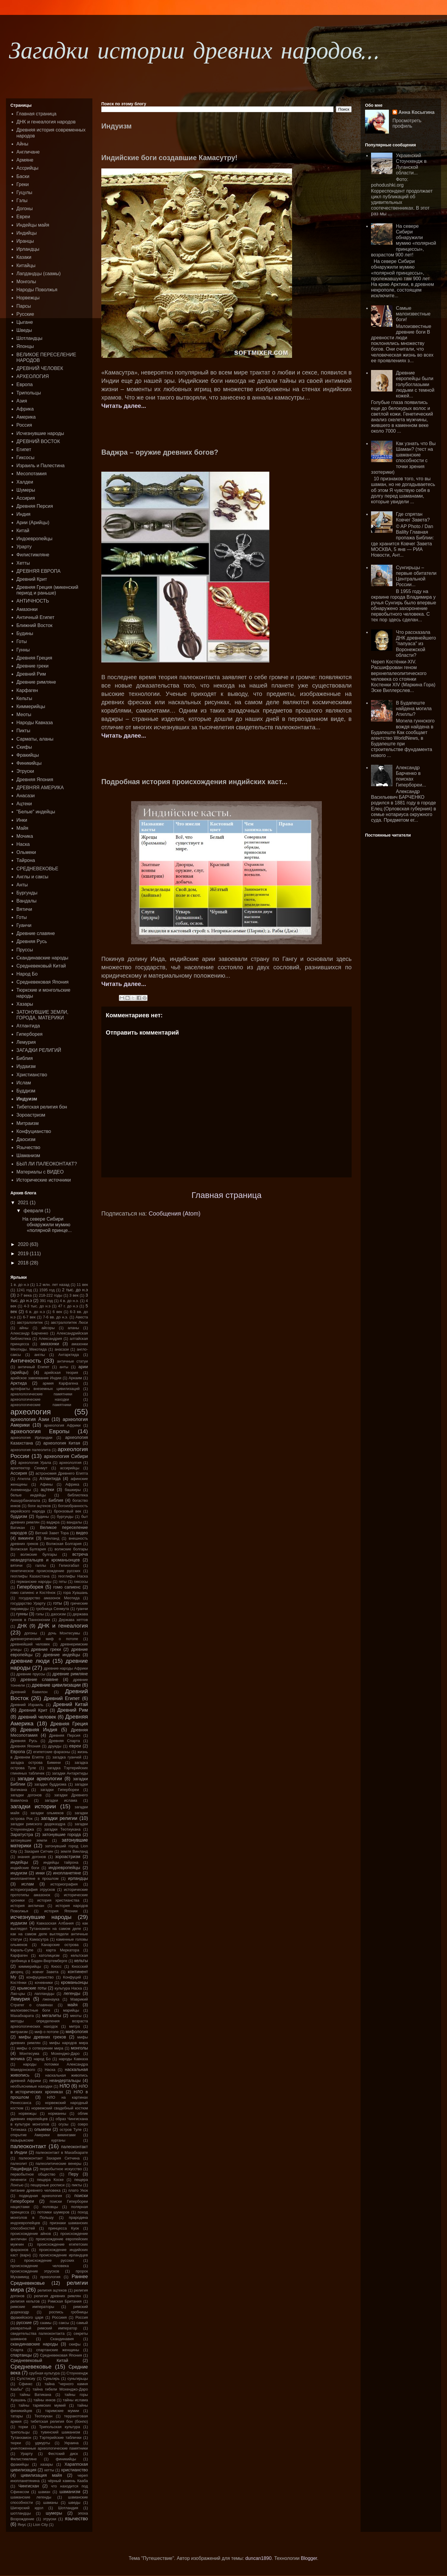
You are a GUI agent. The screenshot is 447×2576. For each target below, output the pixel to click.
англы (39, 1354)
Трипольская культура (59, 2427)
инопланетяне (67, 1873)
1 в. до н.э (19, 1284)
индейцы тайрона (60, 1862)
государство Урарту (28, 1603)
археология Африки (62, 1425)
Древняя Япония (34, 779)
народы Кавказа (73, 2059)
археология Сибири (66, 1456)
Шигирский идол (26, 2508)
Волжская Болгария (64, 1543)
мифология (77, 2031)
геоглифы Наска (73, 1576)
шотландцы (20, 2513)
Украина (71, 2443)
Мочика (24, 836)
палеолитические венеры (58, 2163)
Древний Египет (62, 1698)
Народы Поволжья (36, 289)
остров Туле (71, 2129)
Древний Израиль (26, 1704)
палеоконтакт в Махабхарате (62, 2152)
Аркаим (75, 1378)
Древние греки (32, 665)
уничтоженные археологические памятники (49, 2448)
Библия (24, 1058)
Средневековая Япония (42, 981)
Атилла (23, 1478)
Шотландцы (29, 338)
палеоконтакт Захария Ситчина (49, 2158)
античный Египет (33, 1367)
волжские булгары (39, 1554)
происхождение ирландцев (63, 2255)
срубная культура (44, 2373)
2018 (24, 1262)
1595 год (47, 1290)
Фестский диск (63, 2453)
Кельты (24, 698)
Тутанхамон (20, 2437)
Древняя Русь (31, 941)
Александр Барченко (29, 1333)
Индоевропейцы (34, 538)
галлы (40, 1565)
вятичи (16, 1565)
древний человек (37, 1716)
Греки (22, 184)
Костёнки (18, 1982)
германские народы (33, 1581)
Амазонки (27, 609)
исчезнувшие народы (41, 1917)
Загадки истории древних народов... (195, 53)
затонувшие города (61, 1834)
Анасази (25, 795)
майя (72, 2004)
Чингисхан (28, 2486)
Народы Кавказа (34, 722)
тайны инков (44, 2400)
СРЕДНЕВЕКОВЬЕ (37, 868)
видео (82, 1532)
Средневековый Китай (41, 965)
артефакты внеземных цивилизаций (45, 1388)
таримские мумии (62, 2410)
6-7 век (29, 1317)
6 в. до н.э (35, 1311)
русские (24, 2322)
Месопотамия (31, 473)
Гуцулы (24, 192)
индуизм (18, 1873)
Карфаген (27, 690)
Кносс (56, 1966)
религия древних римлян (57, 2296)
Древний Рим (31, 673)
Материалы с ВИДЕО (40, 1171)
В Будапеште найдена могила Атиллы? (414, 708)
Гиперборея (29, 1034)
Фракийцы (27, 755)
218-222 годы (50, 1295)
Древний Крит (31, 579)
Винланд (51, 1538)
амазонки (50, 1343)
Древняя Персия (34, 506)
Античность (25, 1360)
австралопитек (30, 1322)
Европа (24, 384)
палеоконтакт (28, 2146)
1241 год (24, 1290)
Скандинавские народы (42, 957)
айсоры (48, 1328)
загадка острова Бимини (35, 1762)
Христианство (31, 1074)
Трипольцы (28, 392)
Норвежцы (28, 297)
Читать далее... (123, 405)
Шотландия (68, 2508)
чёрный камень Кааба (68, 2481)
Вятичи (24, 909)
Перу (73, 2174)
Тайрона (25, 860)
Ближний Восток (34, 625)
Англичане (28, 151)
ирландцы (78, 1878)
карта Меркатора (62, 1950)
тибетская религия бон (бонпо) (59, 2421)
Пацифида (21, 2168)
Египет (23, 449)
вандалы (74, 1522)
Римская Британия (64, 2301)
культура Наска (68, 1988)
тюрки (15, 2443)
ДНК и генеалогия (63, 1626)
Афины (46, 1484)
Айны (22, 143)
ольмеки (42, 2129)
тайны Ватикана (35, 2394)
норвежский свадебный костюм (59, 2108)
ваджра (53, 1522)
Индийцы (26, 233)
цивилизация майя (41, 2475)
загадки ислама (61, 1800)
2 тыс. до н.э (75, 1289)
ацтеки (47, 1489)
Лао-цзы (17, 1993)
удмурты (42, 2443)
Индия (23, 514)
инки (39, 1873)
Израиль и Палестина (40, 465)
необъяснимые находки (31, 2086)
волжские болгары (71, 1549)
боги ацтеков (39, 1506)
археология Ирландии (31, 1437)
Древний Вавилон (28, 1692)
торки (23, 2427)
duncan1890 (258, 2558)
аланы (73, 1328)
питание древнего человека (35, 2190)
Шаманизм (28, 1155)
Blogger (309, 2558)
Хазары (24, 1004)
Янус (22, 2524)
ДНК (22, 1625)
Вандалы (26, 900)
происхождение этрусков (34, 2271)
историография (63, 1884)
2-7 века (24, 1295)
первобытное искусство (61, 2169)
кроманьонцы (74, 1982)
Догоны (24, 208)
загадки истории (33, 1806)
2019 (24, 1253)
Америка (26, 416)
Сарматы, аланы (34, 738)
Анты (22, 884)
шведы (74, 2502)
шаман (44, 2492)
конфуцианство (40, 1977)
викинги (25, 1538)
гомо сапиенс (67, 1587)
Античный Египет (35, 617)
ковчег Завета (45, 1972)
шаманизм (69, 2491)
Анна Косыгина (416, 112)
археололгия (70, 1462)
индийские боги (24, 1868)
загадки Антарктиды (70, 1773)
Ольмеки (26, 852)
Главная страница (226, 1195)
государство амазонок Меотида (49, 1598)
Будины (24, 633)
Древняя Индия (38, 1729)
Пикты (23, 730)
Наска (23, 844)
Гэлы (21, 200)
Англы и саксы (32, 876)
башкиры (72, 1489)
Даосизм (25, 1139)
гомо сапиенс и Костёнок (32, 1592)
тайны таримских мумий (42, 2405)
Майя (22, 828)
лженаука (51, 1999)
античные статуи (72, 1361)
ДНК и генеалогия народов (46, 121)
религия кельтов (25, 2301)
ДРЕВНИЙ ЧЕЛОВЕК (39, 368)
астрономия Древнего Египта (61, 1473)
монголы (79, 2048)
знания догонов (31, 1856)
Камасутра (39, 1939)
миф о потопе (47, 2031)
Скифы (24, 747)
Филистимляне (32, 554)
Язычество (28, 1147)
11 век (82, 1284)
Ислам (23, 1082)
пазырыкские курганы (37, 2140)
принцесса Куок (63, 2228)
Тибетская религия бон (41, 1106)
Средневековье (31, 2366)
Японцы (25, 346)
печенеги (18, 2179)
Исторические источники (43, 1179)
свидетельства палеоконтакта (37, 2333)
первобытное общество (32, 2174)
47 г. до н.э (68, 1306)
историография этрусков (32, 1889)
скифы (74, 2344)
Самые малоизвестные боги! (413, 314)
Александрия (50, 1338)
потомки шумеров (53, 2212)
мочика (17, 2058)
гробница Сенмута (52, 1608)
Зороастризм (30, 1114)
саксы (64, 2322)
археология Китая (61, 1443)
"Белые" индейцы (35, 811)
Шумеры (25, 490)
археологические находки (39, 1399)
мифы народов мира (68, 2043)
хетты (49, 2470)
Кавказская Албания (55, 1923)
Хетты (23, 563)
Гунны (23, 649)
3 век (74, 1295)
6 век (57, 1311)
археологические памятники (40, 1404)
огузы (63, 2124)
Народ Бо (27, 973)
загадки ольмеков (47, 1813)
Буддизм (25, 1090)
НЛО (65, 2086)
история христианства (58, 1900)
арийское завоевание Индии (35, 1378)
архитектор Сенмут (28, 1468)
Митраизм (27, 1123)
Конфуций (72, 1977)
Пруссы (24, 949)
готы (57, 1603)
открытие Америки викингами (43, 2135)
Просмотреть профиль (406, 123)
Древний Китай (70, 1704)
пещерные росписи (47, 2185)
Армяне (24, 159)
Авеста (81, 1317)
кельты (81, 1960)
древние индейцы (61, 1654)
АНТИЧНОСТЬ (32, 600)
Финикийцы (28, 763)
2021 (24, 1202)
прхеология (50, 2277)
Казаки (23, 257)
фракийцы (19, 2464)
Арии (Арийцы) (32, 522)
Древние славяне (35, 933)
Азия (21, 400)
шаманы (50, 2502)
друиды (54, 1746)
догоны (30, 1633)
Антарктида (68, 1354)
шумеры (54, 2513)
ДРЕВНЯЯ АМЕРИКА (40, 787)
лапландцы (44, 1993)
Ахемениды (20, 1489)
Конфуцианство (33, 1131)
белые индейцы (28, 1495)
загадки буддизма (50, 1784)
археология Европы (39, 1431)
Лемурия (26, 1042)
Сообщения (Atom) (175, 1213)
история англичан (27, 1905)
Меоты (23, 714)
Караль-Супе (21, 1950)
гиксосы (81, 1581)
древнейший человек (30, 1644)
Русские (25, 314)
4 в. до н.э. (69, 1300)
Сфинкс (25, 2384)
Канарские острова (60, 1944)
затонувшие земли (28, 1840)
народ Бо (42, 2059)
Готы (21, 641)
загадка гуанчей (66, 1757)
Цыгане (24, 322)
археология (30, 1412)
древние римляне (70, 1673)
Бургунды (26, 892)
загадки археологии (39, 1778)
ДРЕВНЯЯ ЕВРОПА (38, 571)
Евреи (23, 216)
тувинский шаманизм (60, 2432)
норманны (57, 2113)
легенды (71, 1993)
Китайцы (25, 265)
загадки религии (59, 1818)
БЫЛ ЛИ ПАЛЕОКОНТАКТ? (46, 1163)
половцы (50, 2207)
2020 (24, 1244)
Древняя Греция (34, 657)
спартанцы (21, 2355)
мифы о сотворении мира (40, 2048)
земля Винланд (74, 1851)
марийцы (71, 2010)
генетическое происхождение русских (45, 1571)
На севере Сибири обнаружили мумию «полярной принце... (47, 1224)
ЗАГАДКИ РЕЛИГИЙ (38, 1050)
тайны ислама (75, 2400)
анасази (62, 1349)
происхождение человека (39, 2266)
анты (64, 1367)
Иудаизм (25, 1066)
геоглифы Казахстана (29, 1576)
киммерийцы (29, 1966)
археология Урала (34, 1462)
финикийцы (66, 2459)
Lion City (40, 2524)
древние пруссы (30, 1674)
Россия (24, 425)
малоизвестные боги (30, 2010)
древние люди (30, 1661)
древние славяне (39, 1679)
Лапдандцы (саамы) (38, 273)
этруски (49, 2519)
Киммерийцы (30, 706)
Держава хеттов (73, 1619)
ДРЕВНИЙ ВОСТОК (38, 441)
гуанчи (82, 1608)
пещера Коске (50, 2179)
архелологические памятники (41, 1394)
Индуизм (26, 1098)
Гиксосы (25, 457)
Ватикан (17, 1527)
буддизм (18, 1516)
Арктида (18, 1383)
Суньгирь (51, 2378)
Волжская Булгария (28, 1549)
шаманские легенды (30, 2497)
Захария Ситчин (38, 1851)
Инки (21, 820)
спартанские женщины (57, 2350)
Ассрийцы (27, 168)
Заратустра (21, 1834)
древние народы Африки (66, 1668)
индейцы (19, 1862)
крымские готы (31, 1988)
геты (62, 1581)
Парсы (23, 306)
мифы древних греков (42, 2037)
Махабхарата (22, 2015)
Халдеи (24, 481)
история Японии (60, 1911)
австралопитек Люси (69, 1322)
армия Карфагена (60, 1383)
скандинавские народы (34, 2344)
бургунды (65, 1516)
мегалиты (51, 2015)
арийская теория (61, 1372)
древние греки (46, 1649)
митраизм (19, 2031)
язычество (76, 2518)
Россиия (59, 2317)
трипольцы (20, 2432)
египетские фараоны (51, 1752)
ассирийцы (69, 1468)
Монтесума (29, 2053)
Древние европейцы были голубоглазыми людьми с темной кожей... (415, 384)
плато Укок (78, 2190)
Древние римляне (36, 682)
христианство (74, 2469)
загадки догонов (26, 1795)
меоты (76, 2015)
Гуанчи (23, 925)
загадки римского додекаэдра (37, 1824)
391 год (46, 1300)
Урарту (24, 546)
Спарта (16, 2350)
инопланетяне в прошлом (34, 1878)
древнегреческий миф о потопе (44, 1639)
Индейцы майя (32, 224)
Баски (22, 176)
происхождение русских (49, 2260)
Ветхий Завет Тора (52, 1533)
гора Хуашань (75, 1592)
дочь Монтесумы (64, 1633)
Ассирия (25, 498)
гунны (22, 1613)
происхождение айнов (30, 2233)
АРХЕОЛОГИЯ (32, 376)
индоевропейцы (64, 1867)
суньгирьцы (77, 2378)
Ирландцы (27, 249)
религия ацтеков (52, 2290)
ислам (27, 1884)
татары (16, 2416)
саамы (46, 2322)
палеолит (18, 2163)
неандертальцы (65, 2080)
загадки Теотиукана (62, 1829)
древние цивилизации (56, 1685)
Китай (22, 530)
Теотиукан (43, 2416)
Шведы (24, 330)
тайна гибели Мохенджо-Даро (60, 2389)
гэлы (40, 1614)
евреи (75, 1746)
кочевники (44, 1982)
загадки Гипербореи (59, 1789)
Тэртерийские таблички (60, 2437)
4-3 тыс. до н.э (37, 1306)
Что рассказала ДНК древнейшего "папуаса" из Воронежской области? (416, 644)
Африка (25, 408)
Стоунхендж (77, 2373)
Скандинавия (62, 2339)
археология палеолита (30, 1450)
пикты (77, 2185)
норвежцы (27, 2113)
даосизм (58, 1614)
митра (74, 2026)
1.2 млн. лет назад (52, 1284)
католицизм (49, 1955)
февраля (34, 1210)
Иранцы (25, 241)
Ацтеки (24, 803)
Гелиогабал (69, 1565)
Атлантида (28, 1025)
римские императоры (32, 2306)
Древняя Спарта (64, 1741)
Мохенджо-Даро (65, 2053)
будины (42, 1516)
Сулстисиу (26, 2378)
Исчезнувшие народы (40, 433)
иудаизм (18, 1923)
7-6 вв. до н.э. (55, 1317)
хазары (46, 2464)
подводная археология (40, 2195)
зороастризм (67, 1856)
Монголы (26, 281)
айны (24, 1328)
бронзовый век (67, 1511)
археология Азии (29, 1419)
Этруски (25, 771)
